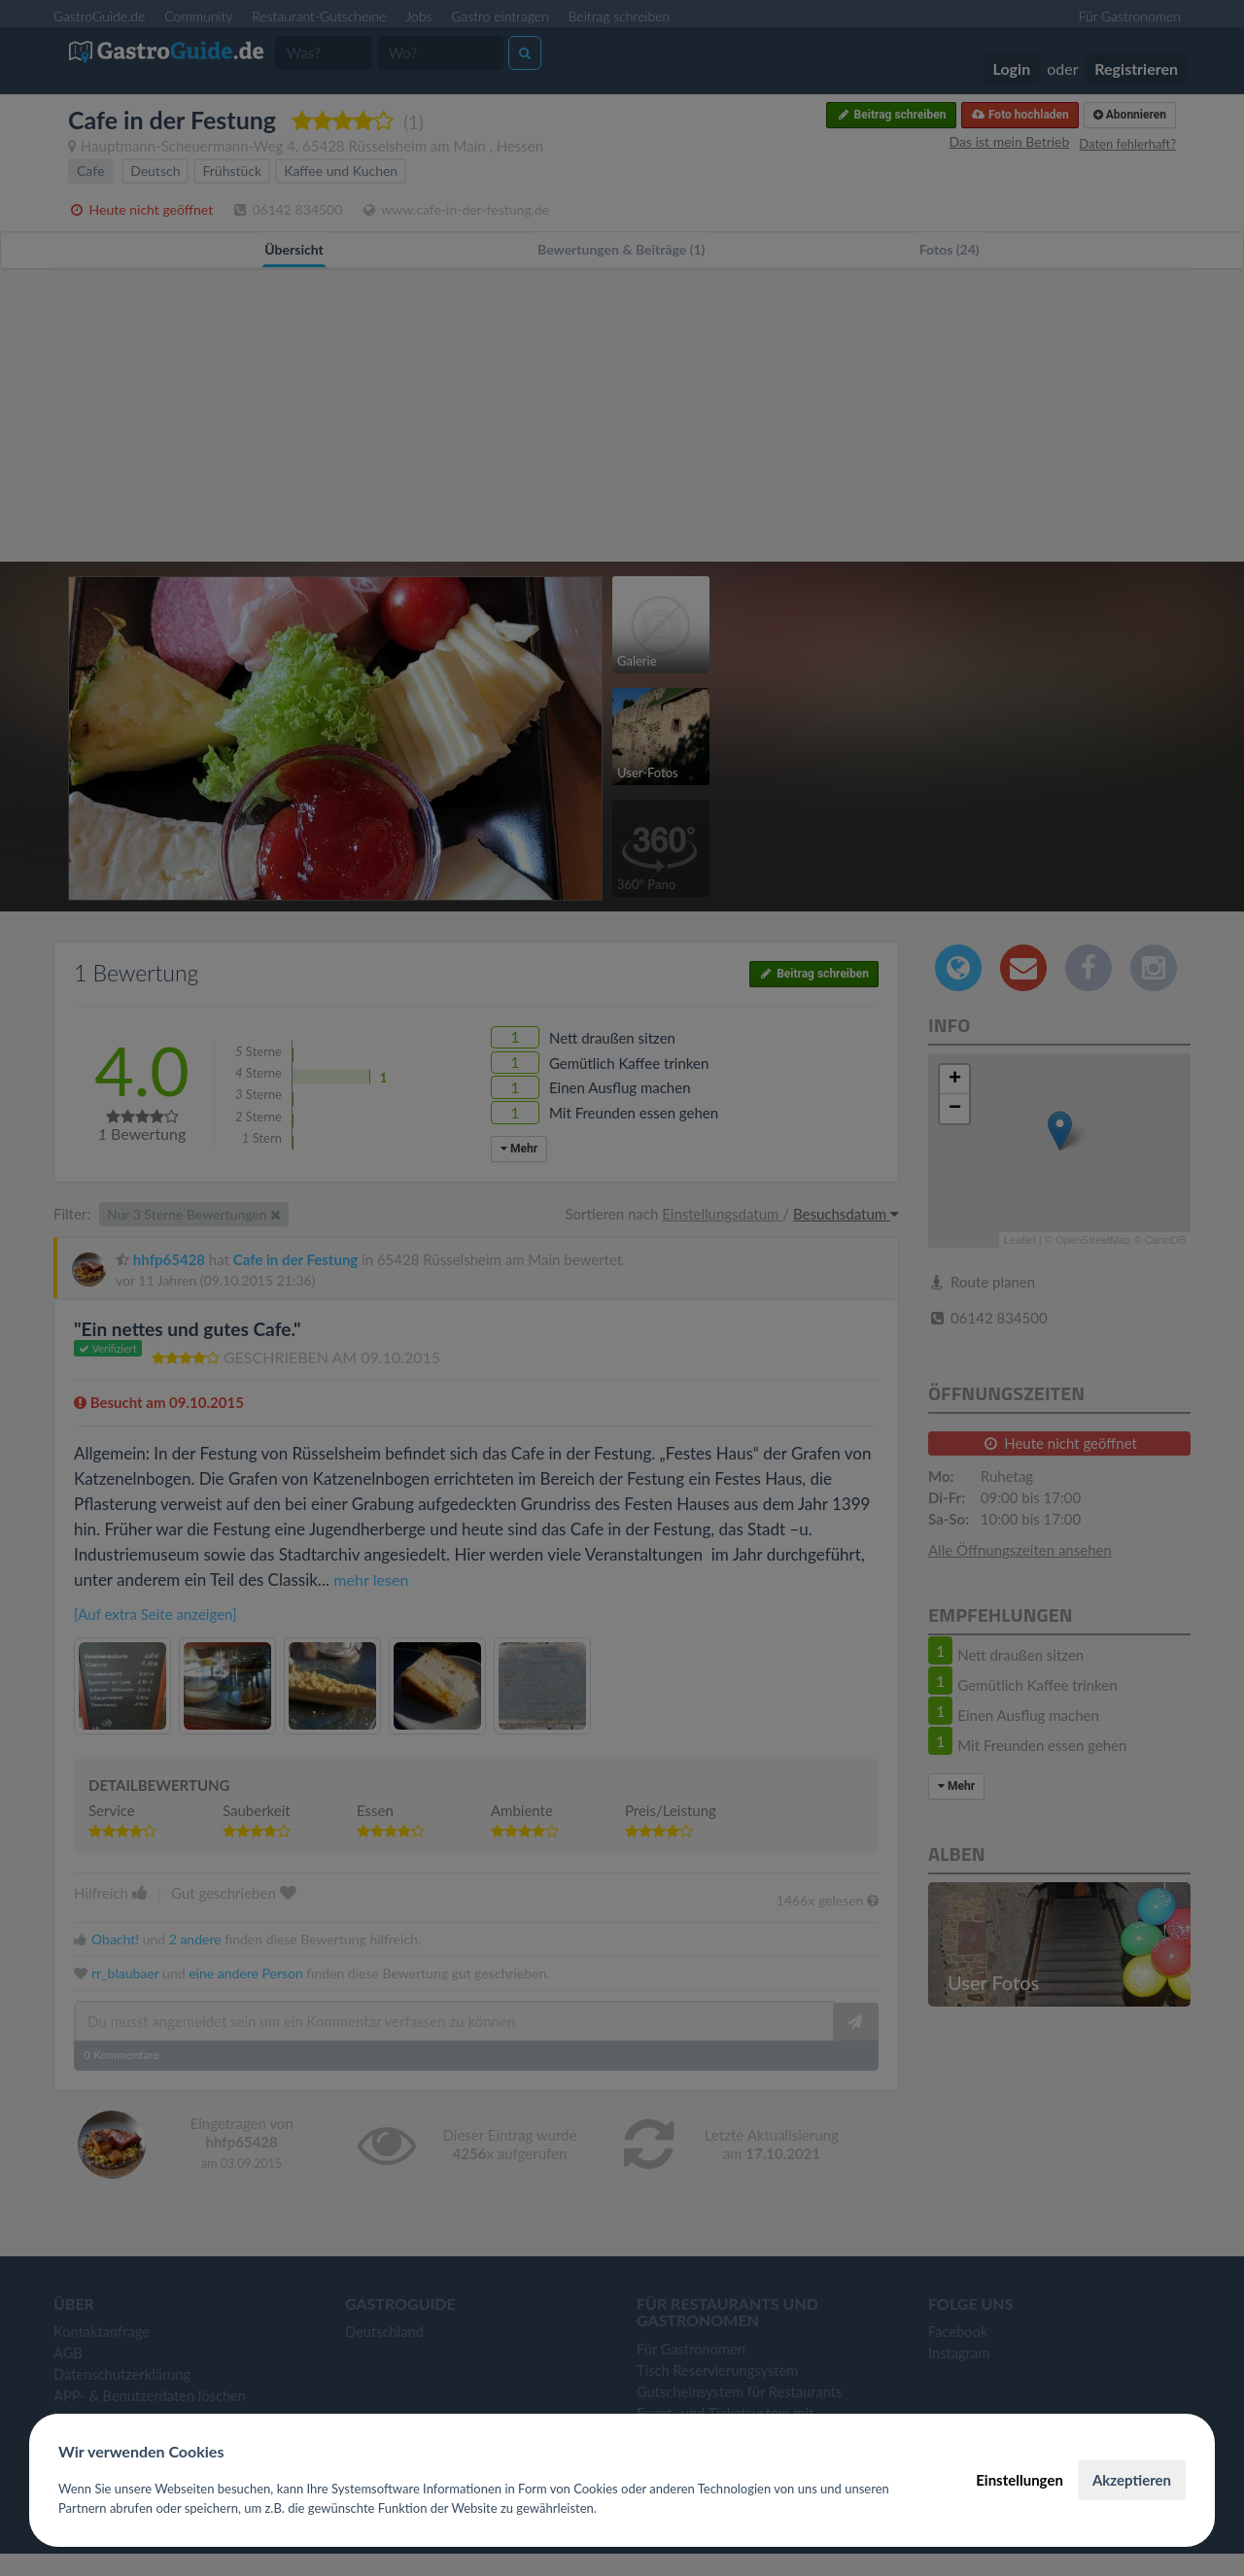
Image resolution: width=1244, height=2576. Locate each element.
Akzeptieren (1131, 2480)
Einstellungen (1019, 2480)
